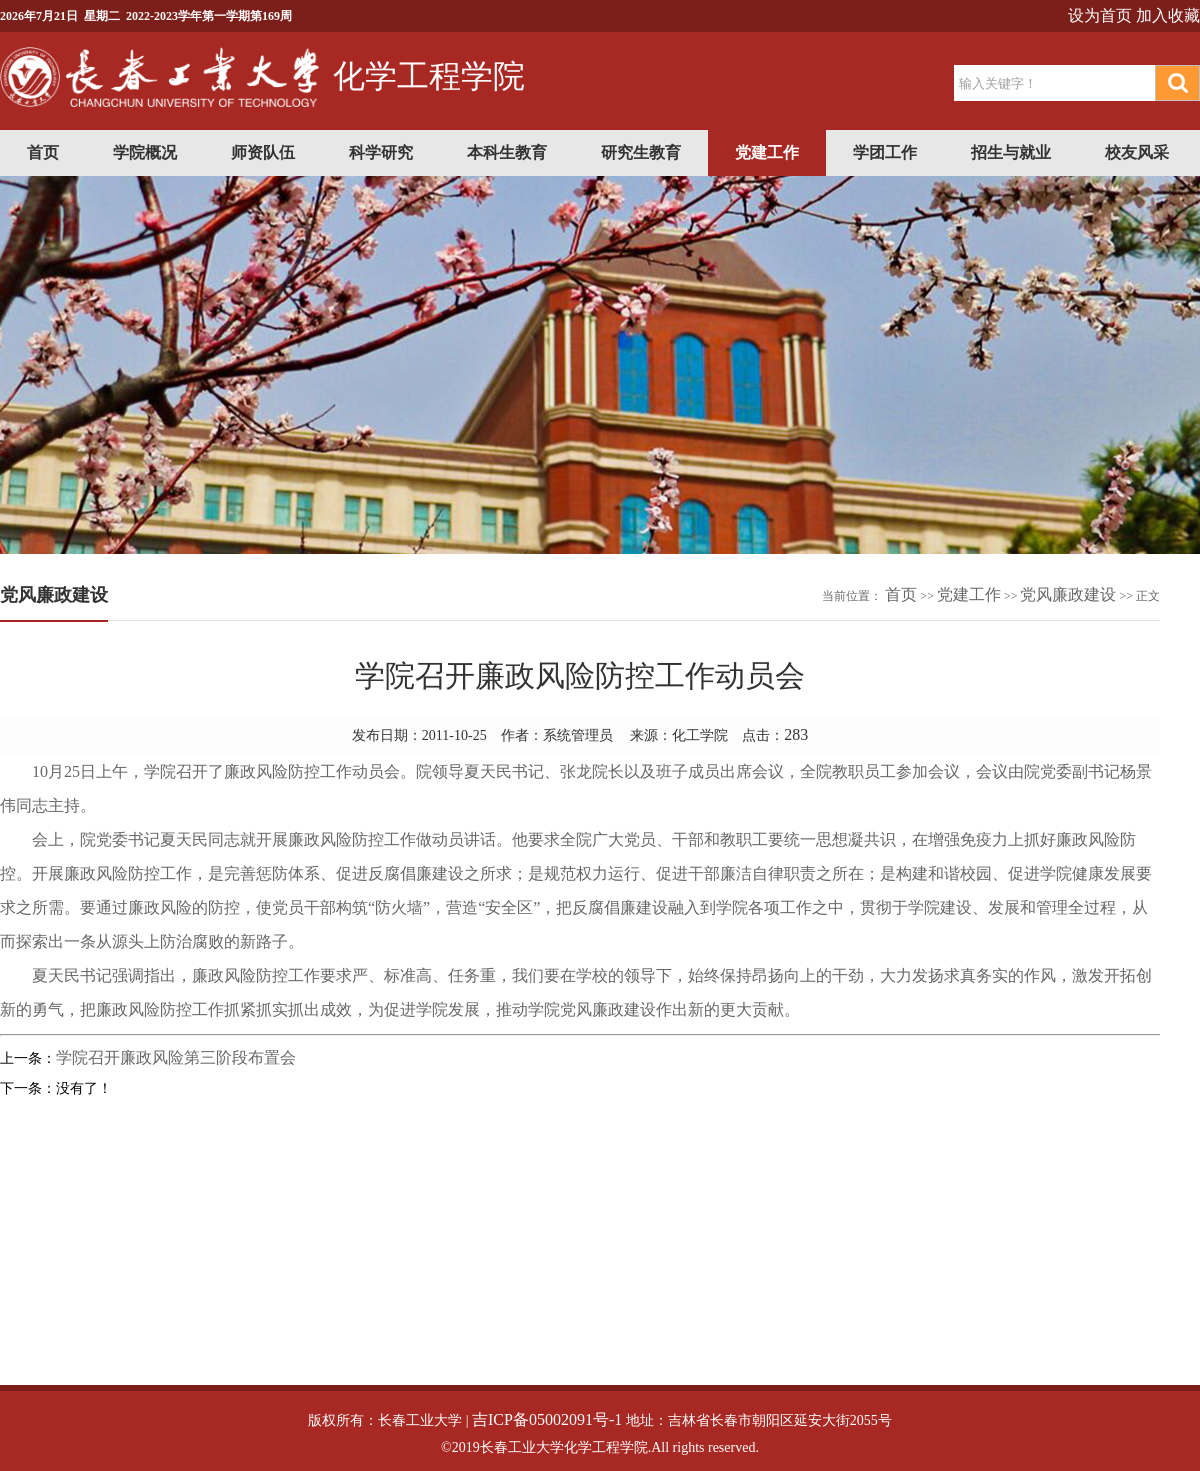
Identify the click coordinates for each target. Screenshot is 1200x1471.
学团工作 (885, 152)
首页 (43, 152)
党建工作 (767, 152)
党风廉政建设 (1068, 594)
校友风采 (1137, 152)
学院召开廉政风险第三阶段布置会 (176, 1057)
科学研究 (381, 152)
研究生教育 (641, 152)
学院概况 (145, 152)
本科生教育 (507, 152)
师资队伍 (263, 152)
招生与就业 (1011, 152)
